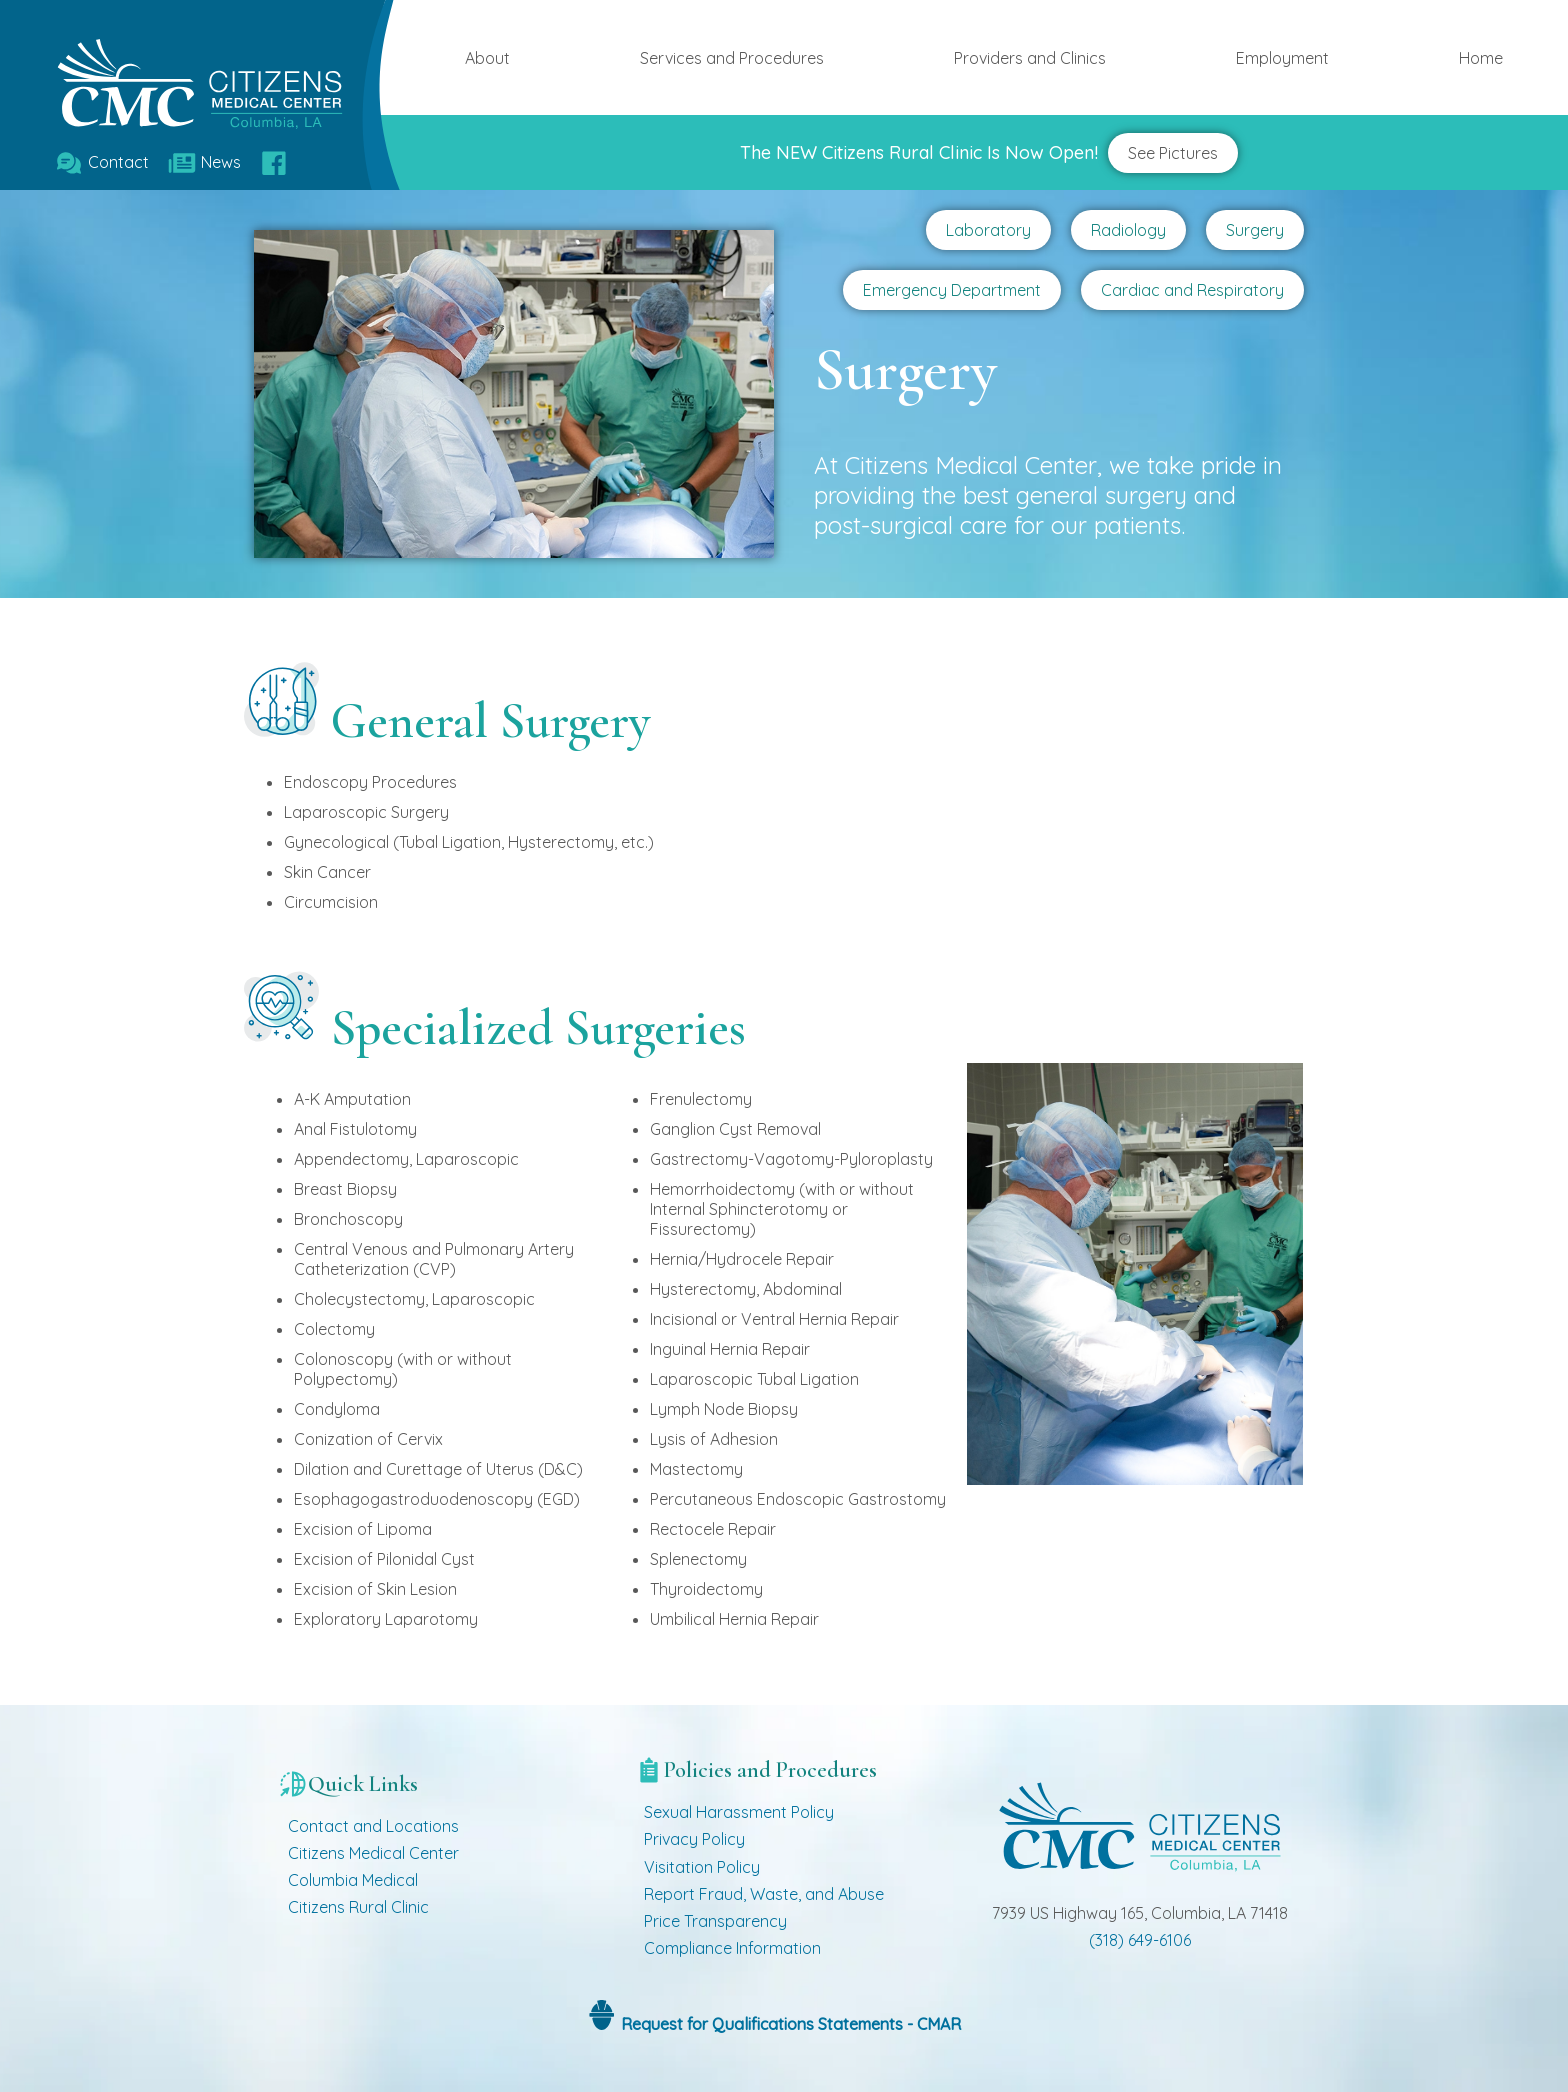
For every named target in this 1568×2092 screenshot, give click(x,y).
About (487, 58)
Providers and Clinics (1030, 58)
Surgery (1255, 230)
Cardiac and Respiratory (1192, 290)
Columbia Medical (353, 1880)
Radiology (1128, 230)
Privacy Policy (694, 1839)
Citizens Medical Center (373, 1853)
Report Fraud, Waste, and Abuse (764, 1894)
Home (1481, 58)
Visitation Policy (702, 1867)
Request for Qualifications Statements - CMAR (789, 2024)
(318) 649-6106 (1140, 1940)
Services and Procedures (732, 58)
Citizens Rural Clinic (358, 1907)
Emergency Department (952, 290)
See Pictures (1173, 153)
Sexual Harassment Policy (739, 1812)
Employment (1282, 58)
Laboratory (988, 230)
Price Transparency (715, 1921)
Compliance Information (732, 1948)
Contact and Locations (373, 1826)
